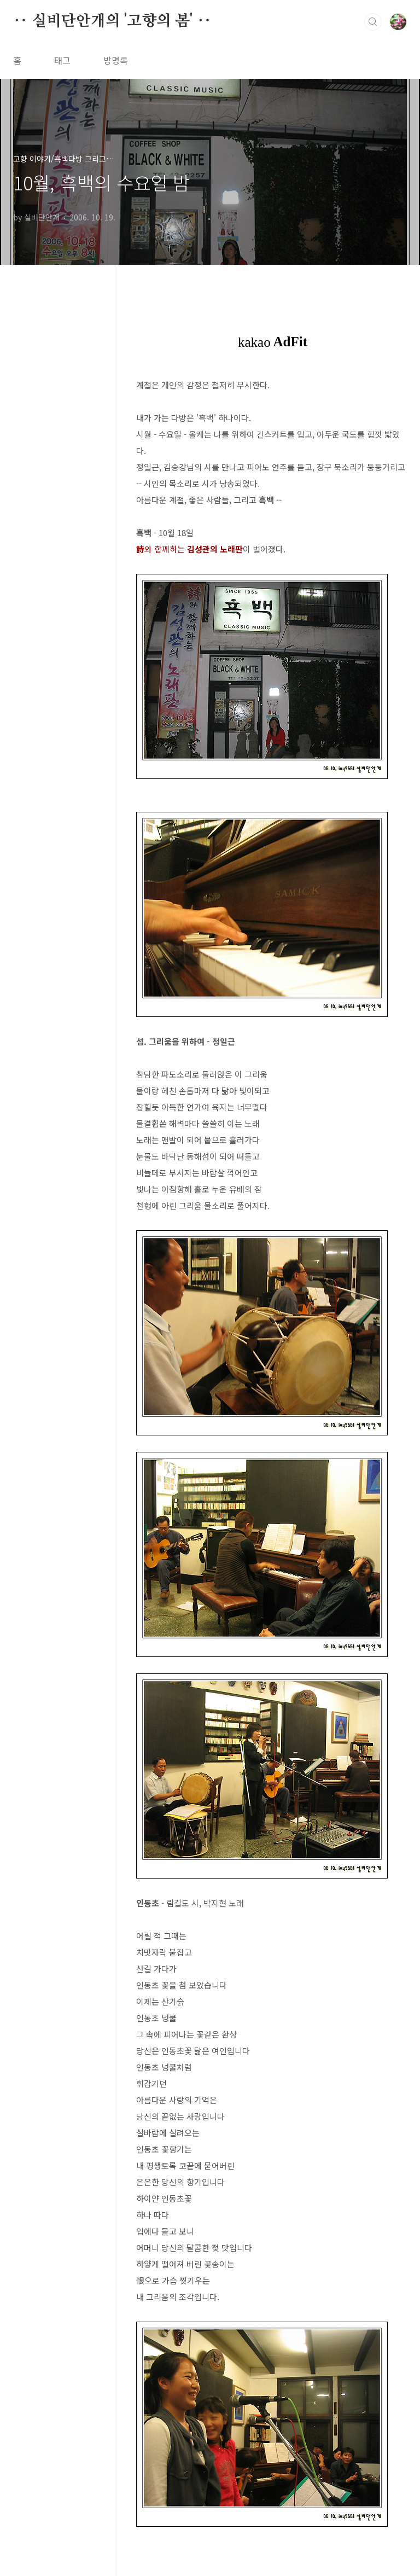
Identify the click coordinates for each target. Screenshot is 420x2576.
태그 (62, 60)
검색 (373, 22)
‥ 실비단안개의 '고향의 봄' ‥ (112, 21)
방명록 (115, 60)
